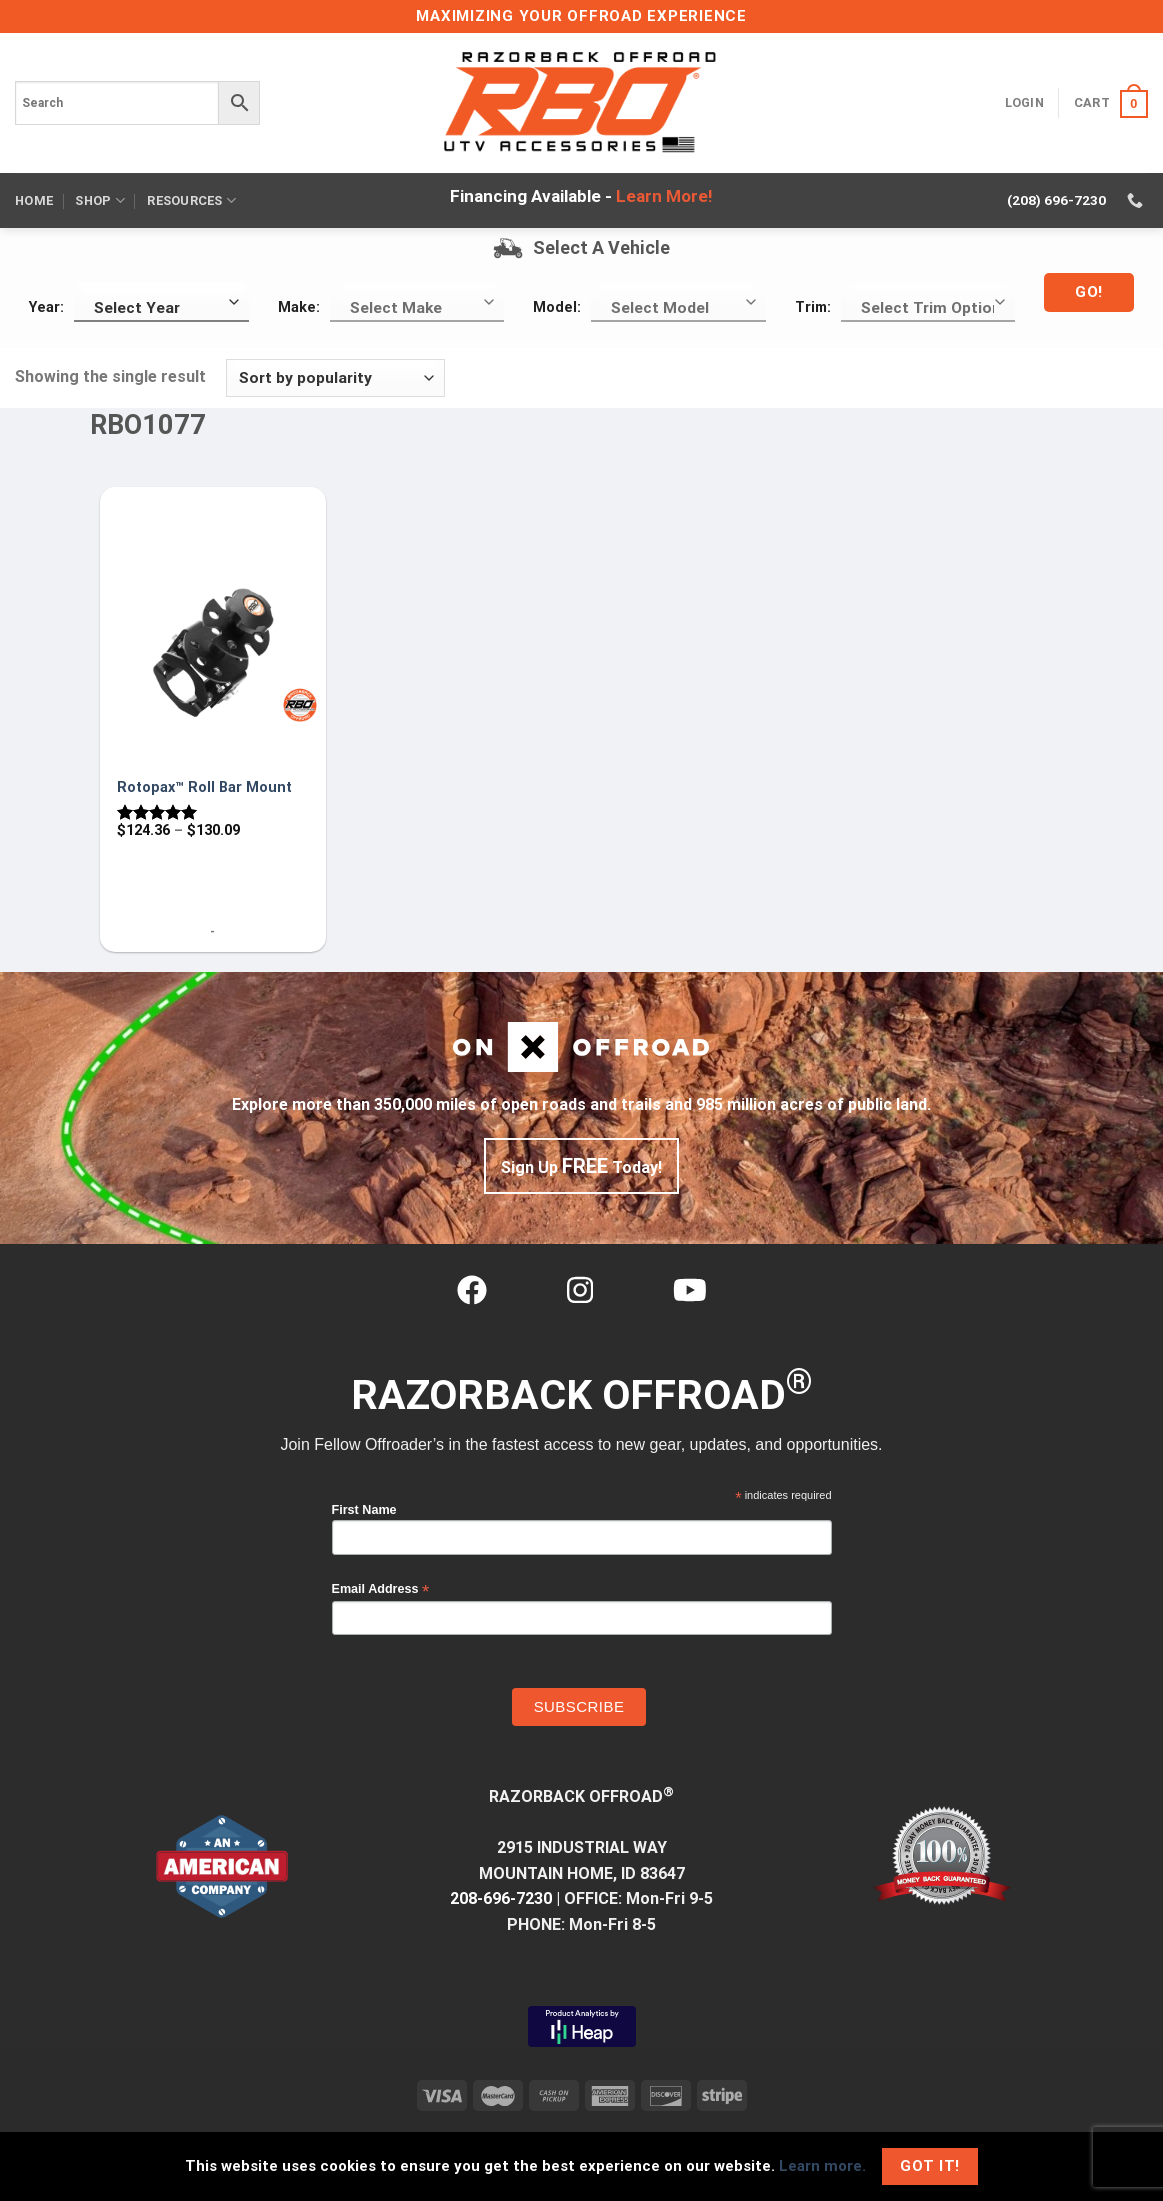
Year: (46, 307)
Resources (191, 200)
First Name (364, 1510)
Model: (557, 307)
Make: (299, 307)
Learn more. (822, 2166)
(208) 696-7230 (1056, 200)
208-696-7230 (501, 1898)
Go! (1088, 292)
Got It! (929, 2166)
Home (34, 200)
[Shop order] (335, 378)
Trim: (813, 307)
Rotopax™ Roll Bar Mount (204, 787)
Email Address (381, 1589)
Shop (99, 200)
